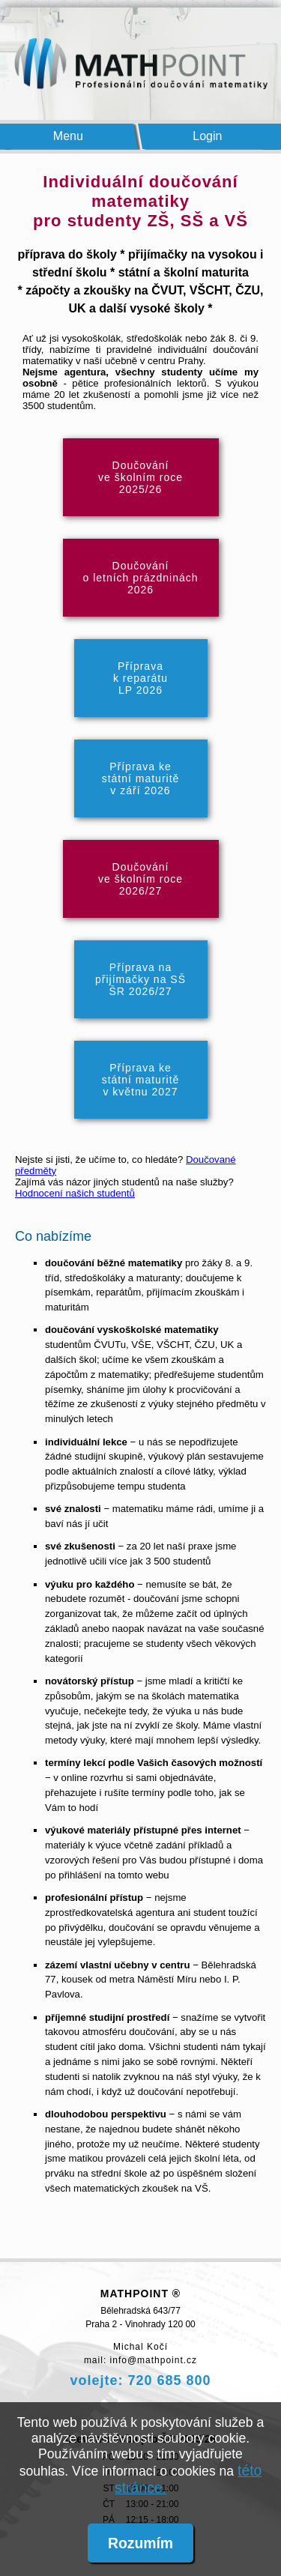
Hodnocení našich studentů (75, 1193)
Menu (68, 136)
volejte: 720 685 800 (140, 2380)
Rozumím (140, 2543)
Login (208, 136)
